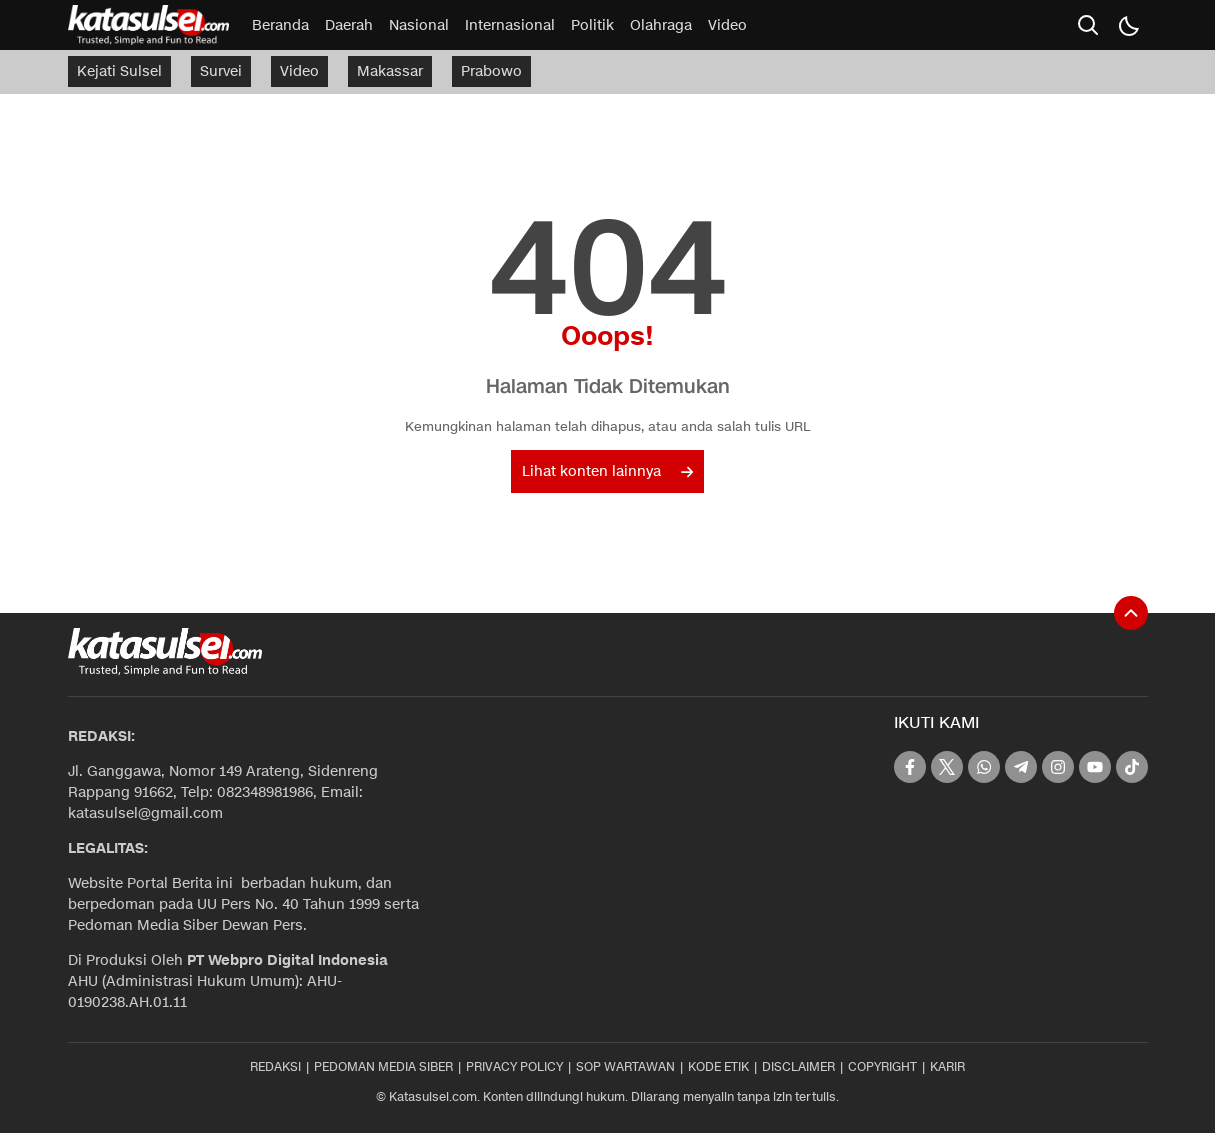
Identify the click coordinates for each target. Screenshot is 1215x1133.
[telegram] (1021, 767)
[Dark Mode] (1128, 25)
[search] (1088, 25)
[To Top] (1131, 613)
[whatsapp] (984, 767)
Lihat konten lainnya (607, 471)
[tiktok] (1132, 767)
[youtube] (1095, 767)
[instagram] (1058, 767)
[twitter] (947, 767)
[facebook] (910, 767)
